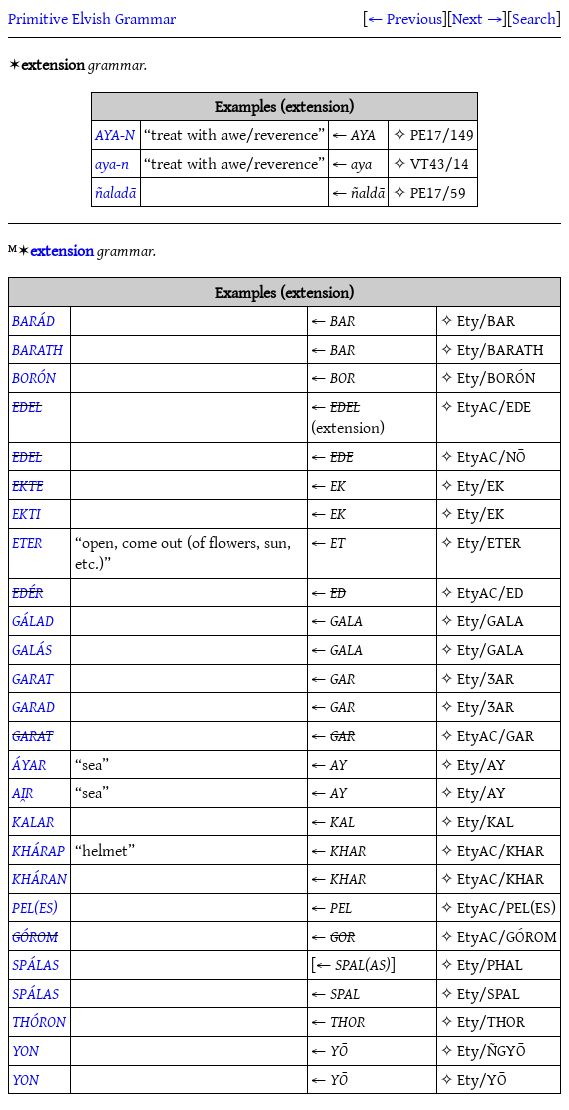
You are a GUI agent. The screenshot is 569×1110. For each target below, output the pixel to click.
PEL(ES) (35, 907)
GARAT (32, 678)
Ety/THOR (491, 1021)
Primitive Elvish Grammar (92, 18)
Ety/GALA (490, 620)
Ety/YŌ (482, 1079)
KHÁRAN (39, 878)
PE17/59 (438, 192)
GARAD (33, 706)
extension (62, 250)
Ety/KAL (485, 821)
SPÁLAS (35, 964)
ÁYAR (29, 764)
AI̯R (22, 792)
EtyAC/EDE (494, 406)
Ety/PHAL (490, 964)
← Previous (405, 18)
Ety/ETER (489, 542)
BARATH (37, 349)
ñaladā (115, 192)
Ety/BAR (486, 320)
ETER (27, 542)
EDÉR (27, 592)
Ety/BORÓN (496, 377)
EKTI (26, 513)
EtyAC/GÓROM (507, 936)
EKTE (27, 485)
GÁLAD (33, 620)
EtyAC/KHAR (500, 850)
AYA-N (115, 134)
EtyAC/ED (490, 592)
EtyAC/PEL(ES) (506, 907)
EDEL (27, 406)
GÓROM (35, 936)
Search (534, 18)
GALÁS (32, 649)
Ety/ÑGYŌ (491, 1050)
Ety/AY (481, 764)
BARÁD (33, 320)
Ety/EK (480, 485)
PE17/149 (442, 134)
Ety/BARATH (500, 349)
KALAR (33, 821)
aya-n (112, 163)
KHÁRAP (38, 850)
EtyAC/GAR (495, 735)
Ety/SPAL (488, 993)
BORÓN (34, 377)
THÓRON (39, 1021)
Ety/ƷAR (485, 678)
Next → (477, 18)
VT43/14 (439, 163)
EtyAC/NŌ (491, 456)
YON (25, 1050)
